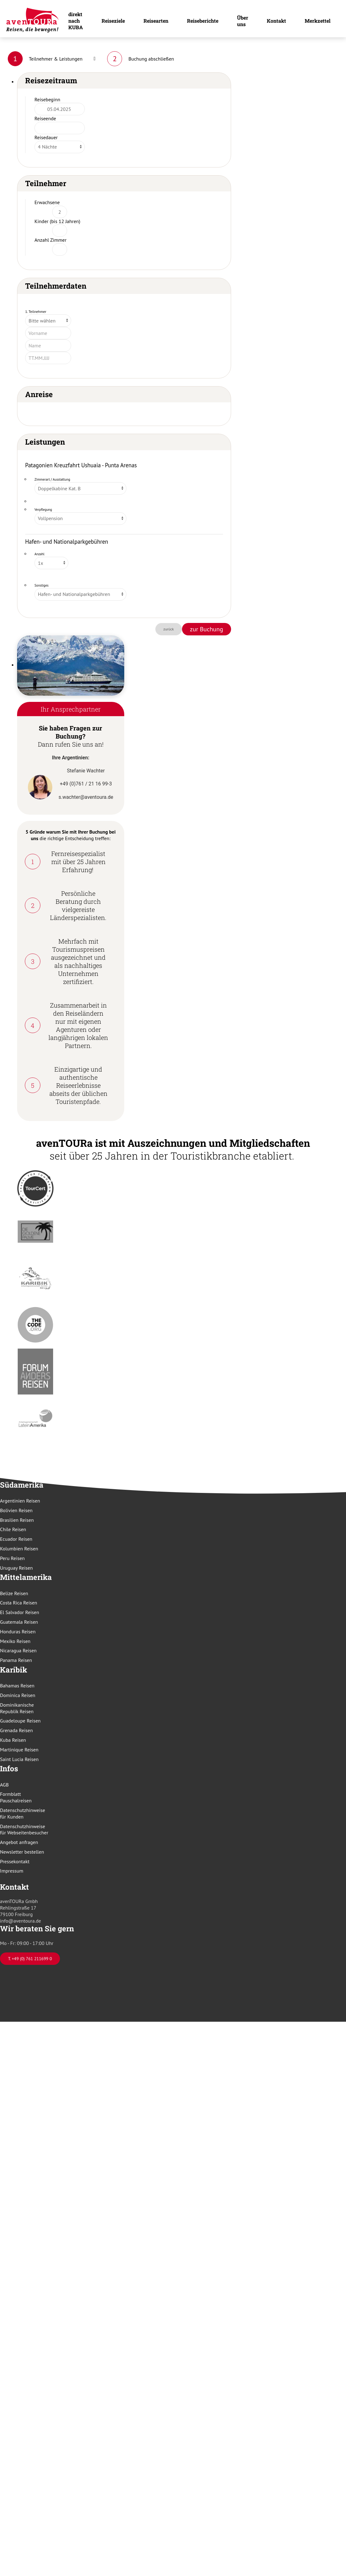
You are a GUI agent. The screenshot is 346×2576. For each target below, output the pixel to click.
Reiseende (45, 118)
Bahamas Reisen (17, 1685)
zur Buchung (206, 629)
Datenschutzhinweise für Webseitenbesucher (24, 1829)
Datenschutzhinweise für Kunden (22, 1813)
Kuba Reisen (13, 1740)
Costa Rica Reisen (18, 1602)
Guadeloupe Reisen (20, 1721)
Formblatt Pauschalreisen (16, 1797)
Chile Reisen (13, 1529)
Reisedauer (46, 137)
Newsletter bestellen (22, 1852)
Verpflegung (43, 509)
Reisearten (155, 20)
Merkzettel (317, 20)
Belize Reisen (14, 1593)
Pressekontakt (15, 1861)
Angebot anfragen (19, 1842)
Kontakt (276, 20)
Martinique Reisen (19, 1749)
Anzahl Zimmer (50, 240)
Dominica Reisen (17, 1695)
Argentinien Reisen (20, 1501)
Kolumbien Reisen (19, 1548)
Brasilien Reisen (17, 1520)
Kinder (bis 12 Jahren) (57, 221)
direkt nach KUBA (75, 20)
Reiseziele (113, 20)
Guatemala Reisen (19, 1622)
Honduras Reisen (17, 1631)
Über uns (242, 20)
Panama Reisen (16, 1660)
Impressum (11, 1871)
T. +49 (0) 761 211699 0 (30, 1958)
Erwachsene (47, 202)
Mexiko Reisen (15, 1641)
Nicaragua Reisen (18, 1650)
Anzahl (39, 554)
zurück (168, 629)
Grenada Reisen (16, 1730)
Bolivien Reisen (16, 1510)
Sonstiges (41, 585)
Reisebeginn (47, 99)
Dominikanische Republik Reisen (17, 1708)
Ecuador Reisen (16, 1539)
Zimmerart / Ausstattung (52, 479)
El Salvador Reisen (19, 1612)
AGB (4, 1785)
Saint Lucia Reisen (19, 1759)
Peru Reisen (12, 1558)
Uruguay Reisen (16, 1568)
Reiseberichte (202, 20)
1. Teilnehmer (35, 311)
